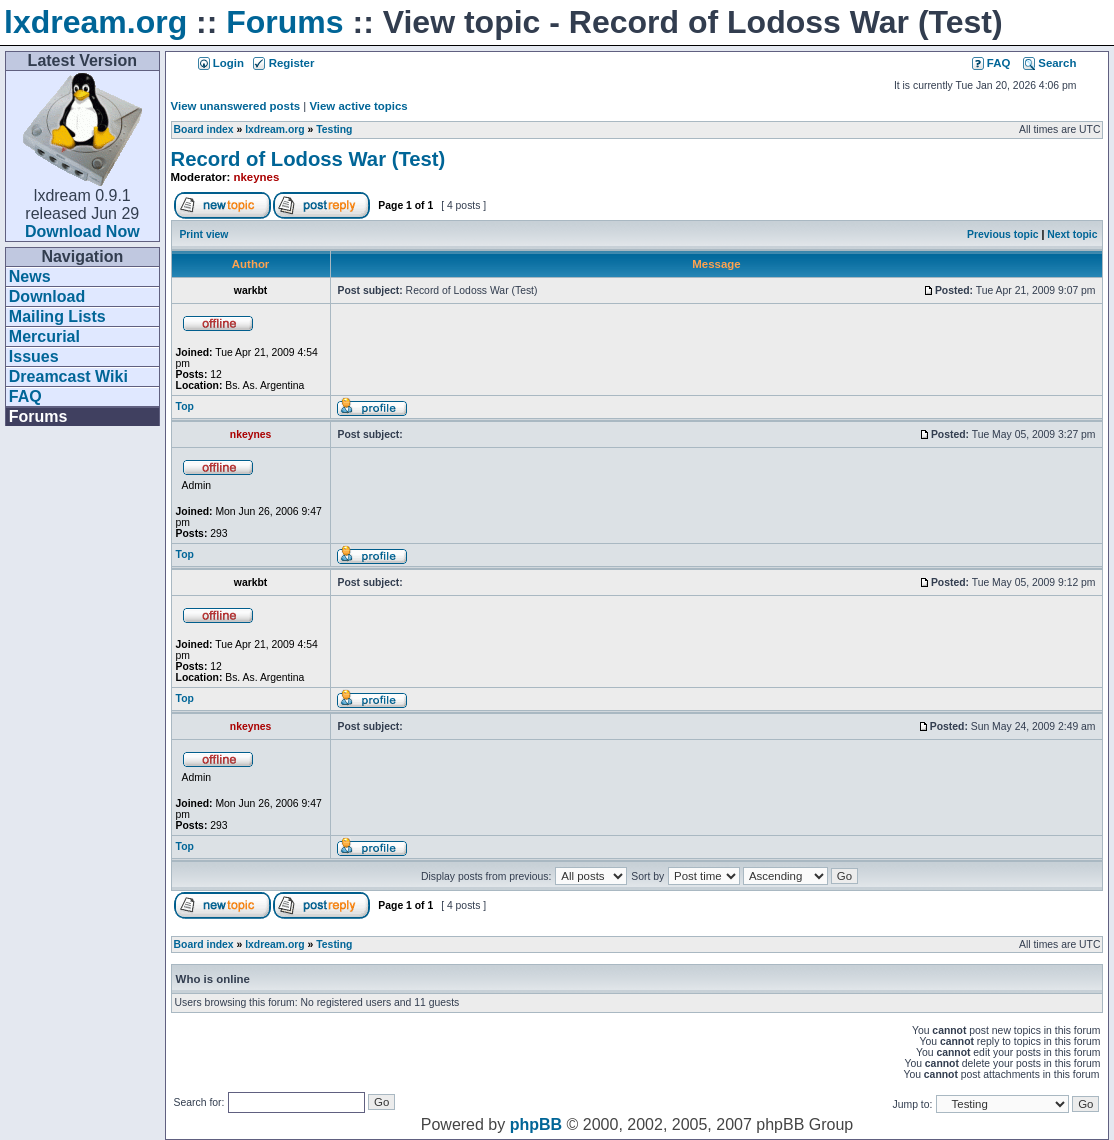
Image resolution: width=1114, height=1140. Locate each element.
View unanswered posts (235, 106)
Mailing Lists (57, 316)
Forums (284, 22)
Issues (34, 356)
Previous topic (1003, 234)
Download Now (82, 231)
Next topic (1072, 234)
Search (1049, 63)
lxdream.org (95, 22)
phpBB (536, 1124)
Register (283, 63)
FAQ (25, 396)
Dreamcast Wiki (68, 376)
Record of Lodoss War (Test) (308, 159)
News (30, 276)
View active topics (358, 106)
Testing (334, 129)
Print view (203, 234)
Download (47, 296)
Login (221, 63)
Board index (204, 129)
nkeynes (257, 177)
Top (185, 406)
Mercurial (44, 336)
